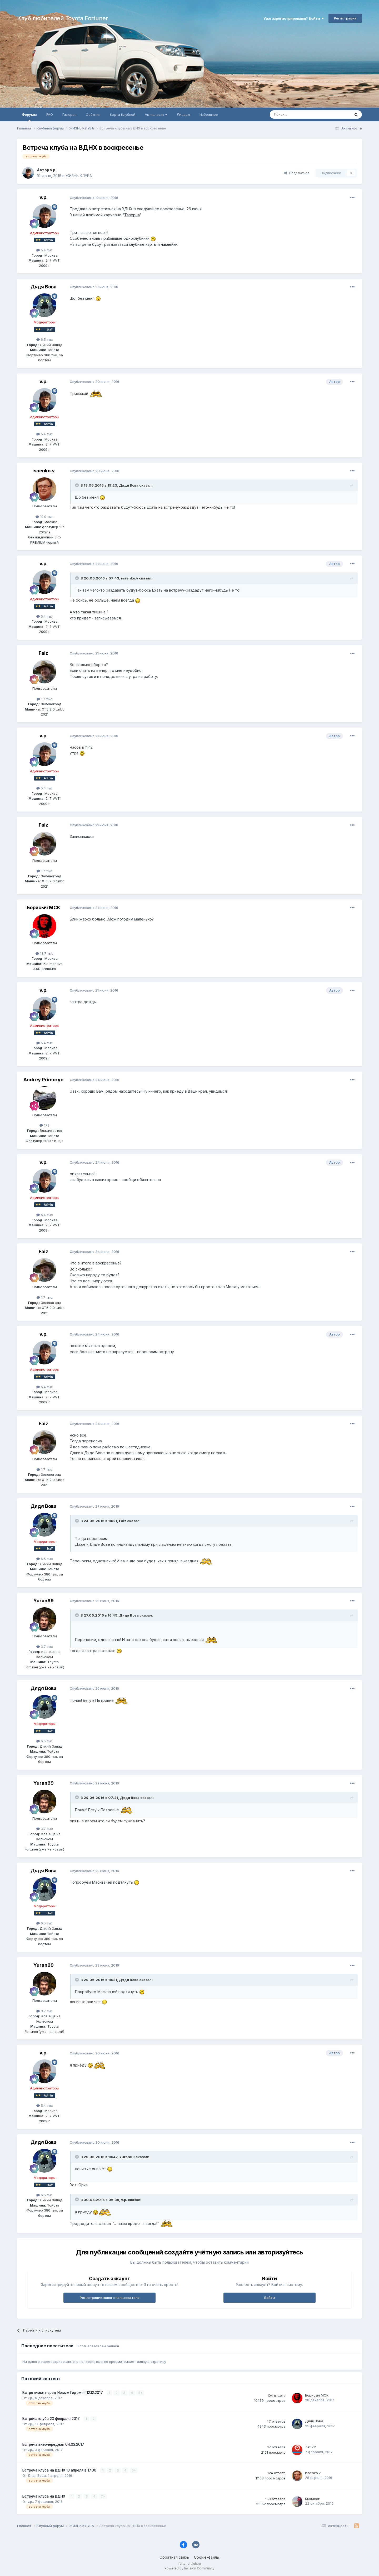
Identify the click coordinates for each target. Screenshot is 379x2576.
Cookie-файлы (207, 2557)
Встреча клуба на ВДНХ (44, 2496)
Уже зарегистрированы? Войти (293, 18)
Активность (156, 114)
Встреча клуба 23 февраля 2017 (51, 2419)
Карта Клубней (122, 114)
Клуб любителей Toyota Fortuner (62, 18)
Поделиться (296, 173)
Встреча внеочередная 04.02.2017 (53, 2444)
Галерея (69, 114)
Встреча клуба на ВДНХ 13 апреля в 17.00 (59, 2470)
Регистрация (345, 18)
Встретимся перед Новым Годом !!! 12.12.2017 (63, 2392)
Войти (269, 2297)
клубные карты (143, 244)
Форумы (29, 116)
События (93, 114)
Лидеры (183, 114)
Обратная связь (174, 2557)
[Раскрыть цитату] (77, 485)
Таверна (132, 215)
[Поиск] (298, 114)
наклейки (169, 244)
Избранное (209, 114)
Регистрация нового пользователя (109, 2297)
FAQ (49, 114)
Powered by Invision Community (189, 2568)
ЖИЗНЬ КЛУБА (79, 175)
